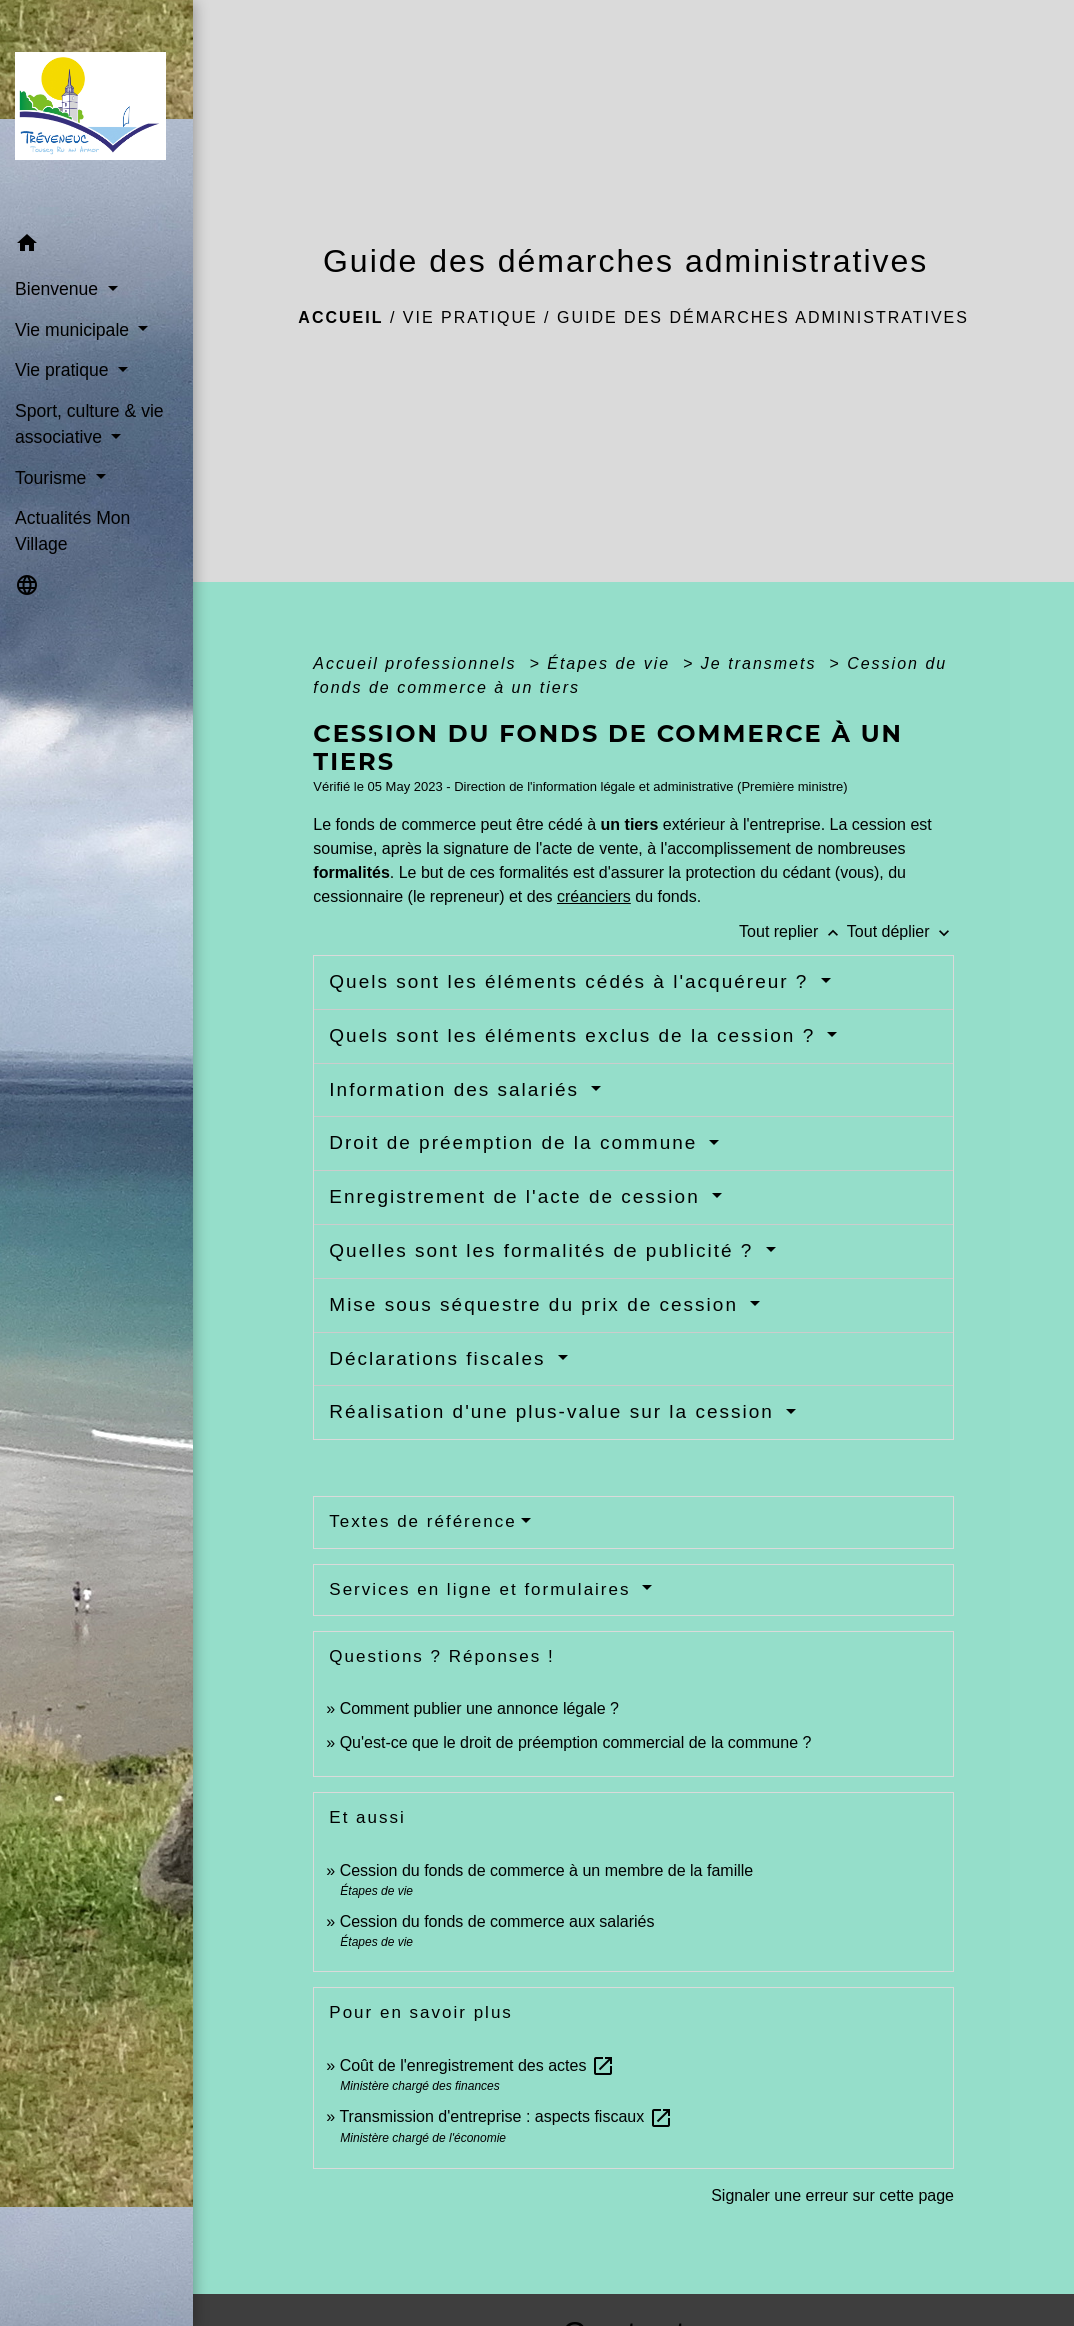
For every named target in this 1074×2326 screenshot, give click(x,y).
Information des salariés (457, 1089)
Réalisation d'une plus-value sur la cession (555, 1411)
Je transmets (762, 663)
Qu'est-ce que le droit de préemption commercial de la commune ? (578, 1742)
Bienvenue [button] (59, 289)
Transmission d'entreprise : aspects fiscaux (505, 2116)
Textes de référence (422, 1521)
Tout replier (793, 931)
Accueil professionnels (418, 663)
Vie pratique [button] (64, 370)
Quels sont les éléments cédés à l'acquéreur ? (572, 981)
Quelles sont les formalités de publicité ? (544, 1250)
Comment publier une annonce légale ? (479, 1708)
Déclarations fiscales (441, 1358)
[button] (96, 246)
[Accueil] (96, 112)
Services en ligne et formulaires (483, 1589)
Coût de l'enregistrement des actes (477, 2065)
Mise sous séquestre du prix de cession (537, 1304)
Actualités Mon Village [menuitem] (72, 531)
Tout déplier (900, 931)
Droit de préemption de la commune (516, 1142)
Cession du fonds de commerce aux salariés (497, 1921)
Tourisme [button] (53, 478)
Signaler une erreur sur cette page (832, 2195)
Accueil (340, 317)
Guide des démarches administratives (763, 317)
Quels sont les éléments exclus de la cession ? (575, 1035)
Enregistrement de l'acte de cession (518, 1196)
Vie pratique (470, 317)
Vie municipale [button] (74, 330)
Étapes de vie (611, 663)
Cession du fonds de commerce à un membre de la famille (547, 1870)
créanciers (594, 896)
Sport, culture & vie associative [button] (89, 424)
